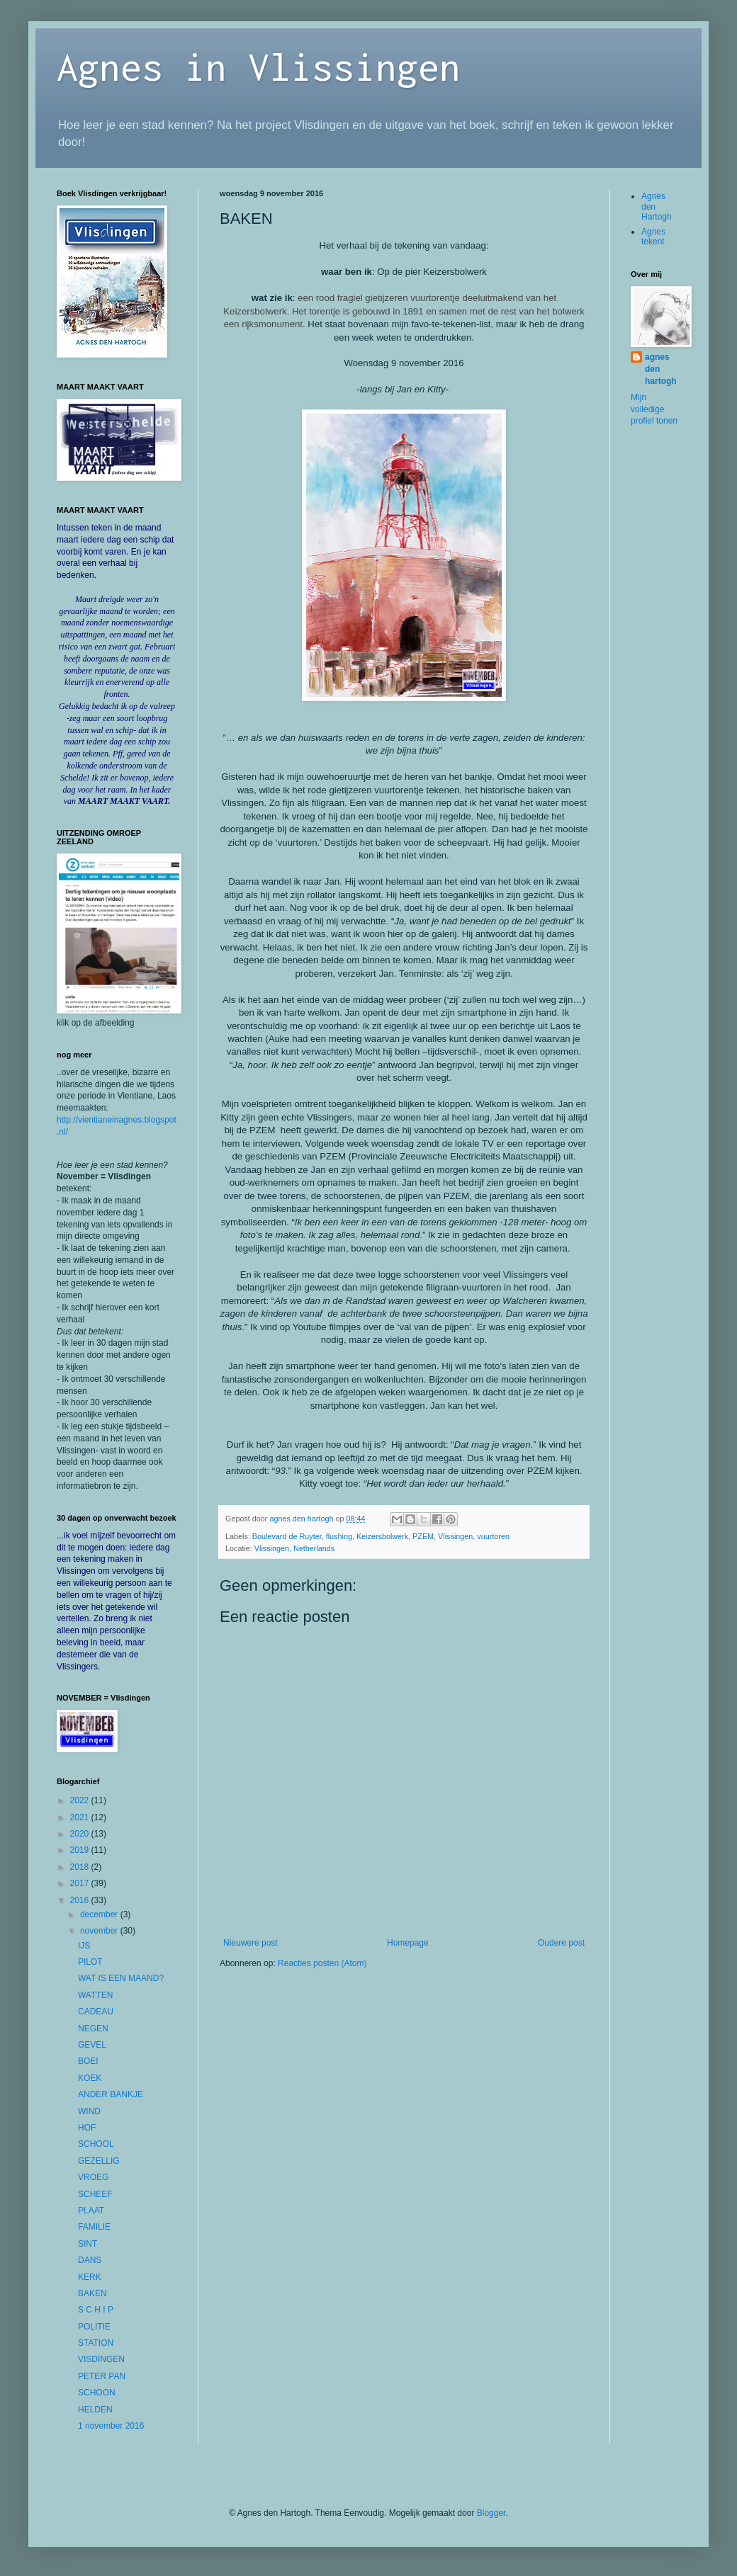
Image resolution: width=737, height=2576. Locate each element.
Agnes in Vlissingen (259, 66)
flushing (339, 1536)
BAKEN (92, 2293)
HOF (87, 2128)
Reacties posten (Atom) (322, 1963)
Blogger (491, 2513)
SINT (87, 2244)
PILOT (90, 1962)
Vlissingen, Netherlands (294, 1548)
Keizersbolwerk (382, 1536)
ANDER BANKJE (110, 2094)
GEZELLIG (99, 2161)
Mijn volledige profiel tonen (654, 409)
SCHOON (97, 2393)
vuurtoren (493, 1536)
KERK (89, 2277)
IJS (84, 1946)
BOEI (88, 2061)
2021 (80, 1817)
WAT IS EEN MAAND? (121, 1978)
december (100, 1914)
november (100, 1931)
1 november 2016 (111, 2426)
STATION (95, 2343)
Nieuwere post (250, 1943)
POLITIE (94, 2327)
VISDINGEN (101, 2359)
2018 (80, 1867)
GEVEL (92, 2045)
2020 (80, 1834)
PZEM (423, 1536)
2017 (80, 1883)
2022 (80, 1800)
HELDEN (95, 2410)
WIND (89, 2111)
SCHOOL (96, 2144)
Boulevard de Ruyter (287, 1536)
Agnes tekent (653, 236)
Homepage (408, 1943)
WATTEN (95, 1995)
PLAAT (91, 2210)
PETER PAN (101, 2376)
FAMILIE (94, 2227)
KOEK (89, 2078)
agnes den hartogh (661, 369)
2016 (80, 1900)
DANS (89, 2260)
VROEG (93, 2177)
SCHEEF (95, 2194)
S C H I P (95, 2310)
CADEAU (95, 2011)
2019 (80, 1850)
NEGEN (93, 2028)
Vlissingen (455, 1536)
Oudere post (561, 1943)
